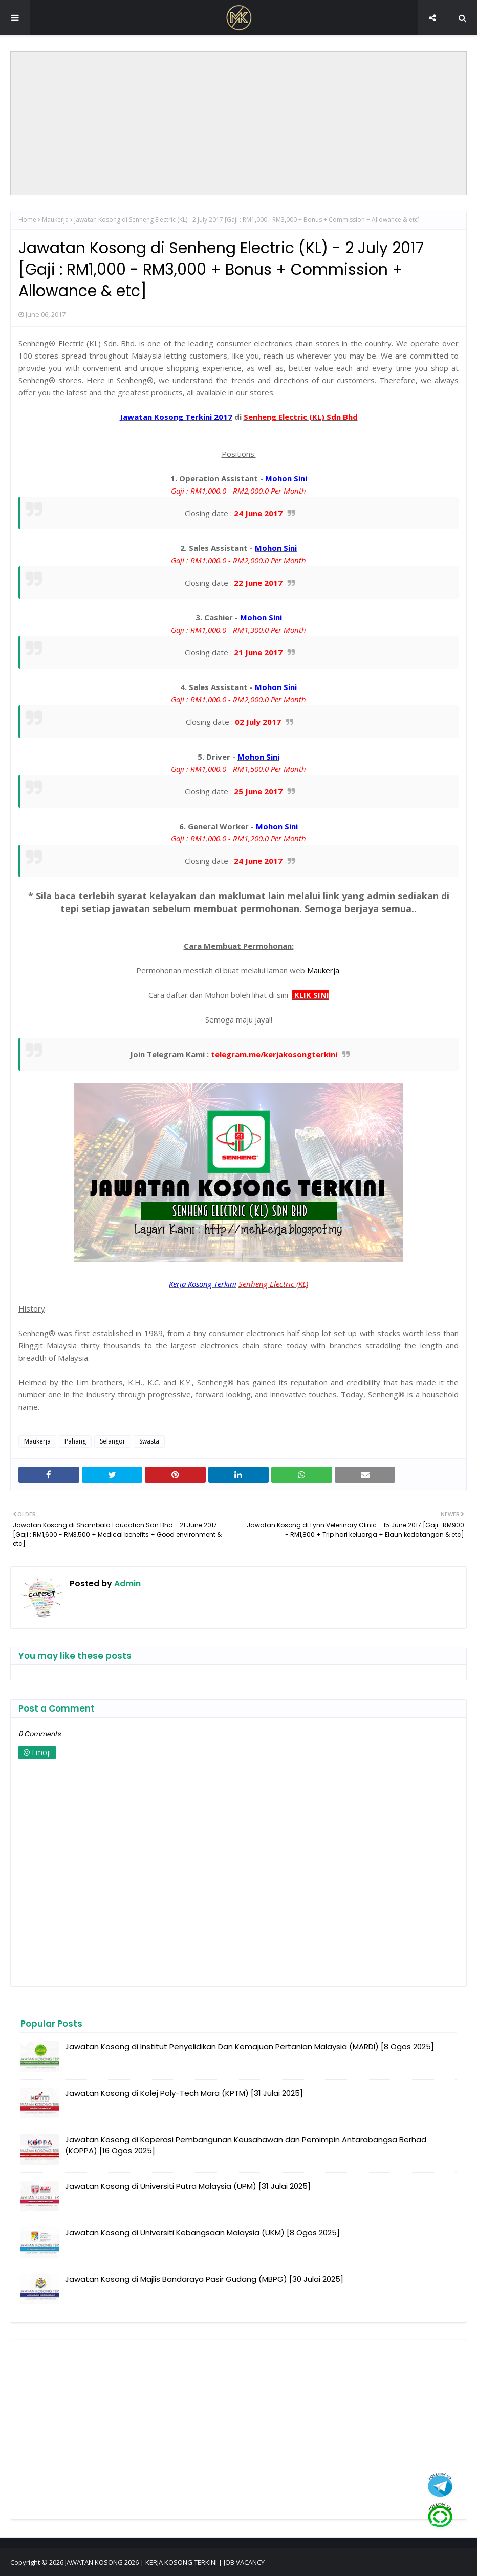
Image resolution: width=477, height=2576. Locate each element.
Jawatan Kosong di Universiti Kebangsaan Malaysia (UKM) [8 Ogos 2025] (202, 2232)
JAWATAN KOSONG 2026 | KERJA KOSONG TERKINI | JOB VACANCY (165, 2562)
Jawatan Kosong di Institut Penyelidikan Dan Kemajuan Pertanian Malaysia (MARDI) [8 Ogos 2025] (249, 2046)
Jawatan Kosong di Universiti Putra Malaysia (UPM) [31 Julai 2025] (188, 2186)
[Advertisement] (238, 123)
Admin (126, 1583)
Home (27, 219)
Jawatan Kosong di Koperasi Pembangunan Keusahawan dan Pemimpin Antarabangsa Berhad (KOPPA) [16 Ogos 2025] (245, 2145)
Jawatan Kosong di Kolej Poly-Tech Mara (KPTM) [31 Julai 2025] (184, 2093)
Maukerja (55, 219)
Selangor (112, 1441)
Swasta (149, 1441)
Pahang (75, 1441)
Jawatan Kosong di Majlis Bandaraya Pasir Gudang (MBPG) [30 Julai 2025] (204, 2279)
